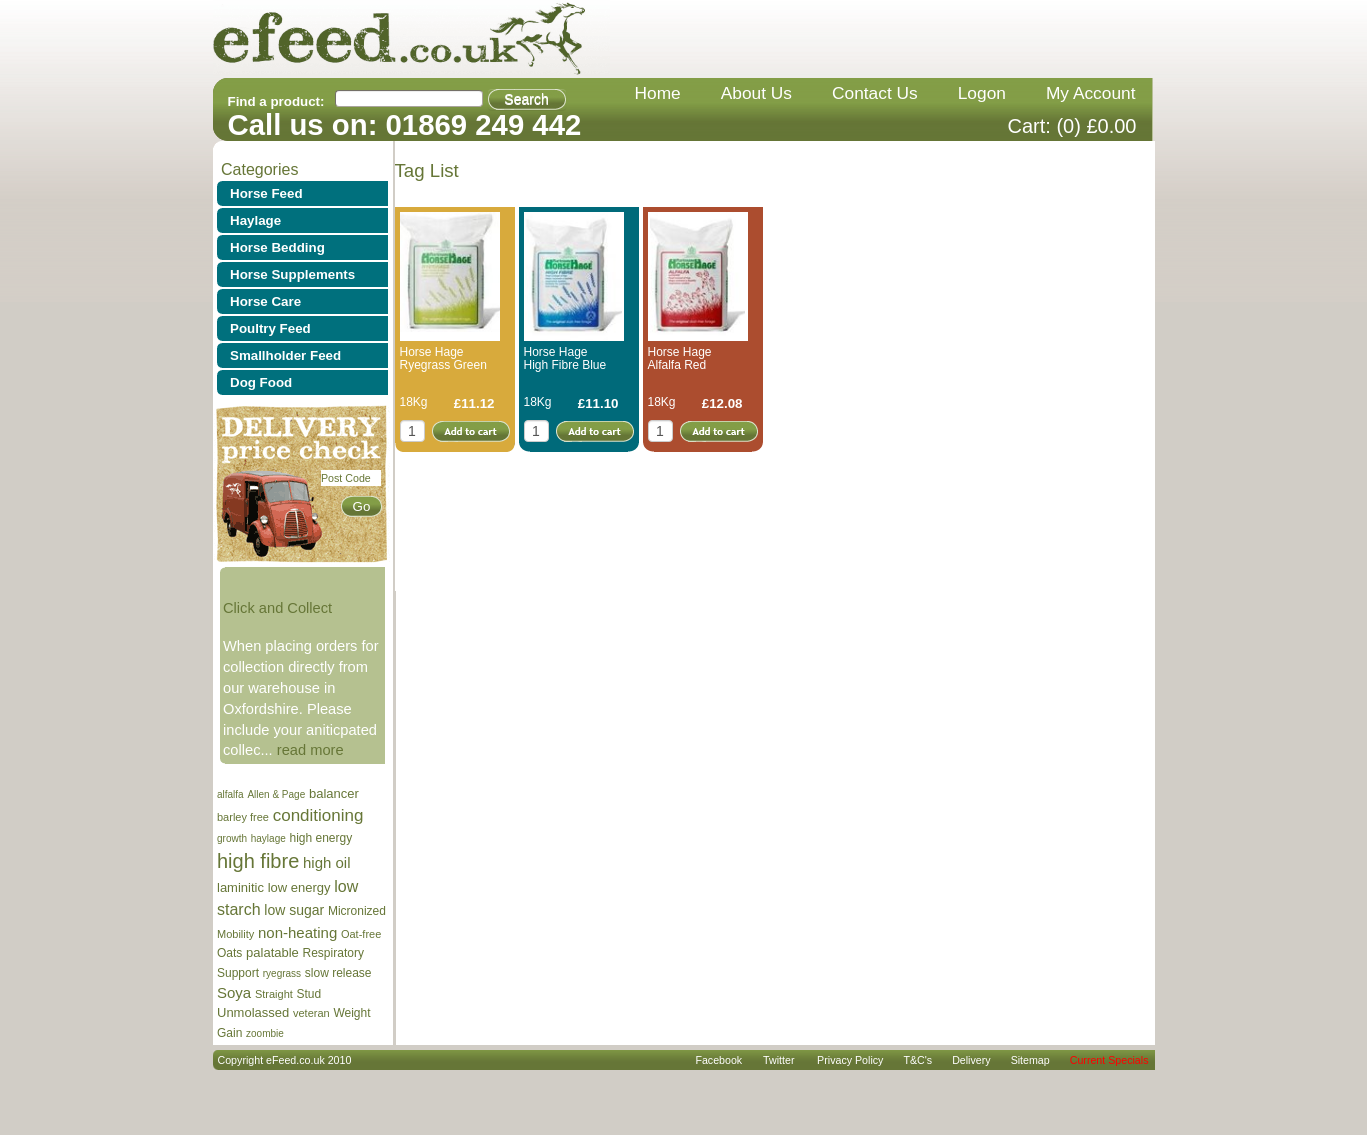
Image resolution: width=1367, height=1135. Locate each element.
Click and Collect (277, 608)
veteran (311, 1013)
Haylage (255, 220)
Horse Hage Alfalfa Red (680, 358)
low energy (299, 887)
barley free (243, 817)
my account (1091, 93)
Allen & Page (276, 794)
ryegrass (282, 973)
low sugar (294, 910)
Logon (982, 93)
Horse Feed (266, 193)
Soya (234, 992)
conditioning (318, 815)
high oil (327, 862)
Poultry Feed (270, 328)
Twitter (778, 1060)
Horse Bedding (277, 247)
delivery (971, 1060)
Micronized (357, 911)
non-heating (297, 932)
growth (232, 838)
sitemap (1030, 1060)
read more (310, 750)
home (658, 93)
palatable (272, 952)
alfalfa (230, 794)
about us (756, 93)
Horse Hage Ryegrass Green (443, 358)
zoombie (265, 1033)
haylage (268, 838)
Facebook (718, 1060)
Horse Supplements (292, 274)
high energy (320, 838)
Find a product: (276, 101)
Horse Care (265, 301)
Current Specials (1109, 1060)
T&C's (917, 1060)
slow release (338, 973)
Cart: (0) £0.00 (1072, 126)
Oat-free (361, 934)
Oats (229, 953)
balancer (334, 793)
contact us (875, 93)
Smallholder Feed (285, 355)
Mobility (235, 934)
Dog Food (261, 382)
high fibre (258, 861)
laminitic (240, 887)
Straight (274, 994)
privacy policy (850, 1060)
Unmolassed (253, 1012)
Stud (309, 994)
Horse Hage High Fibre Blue (565, 358)
